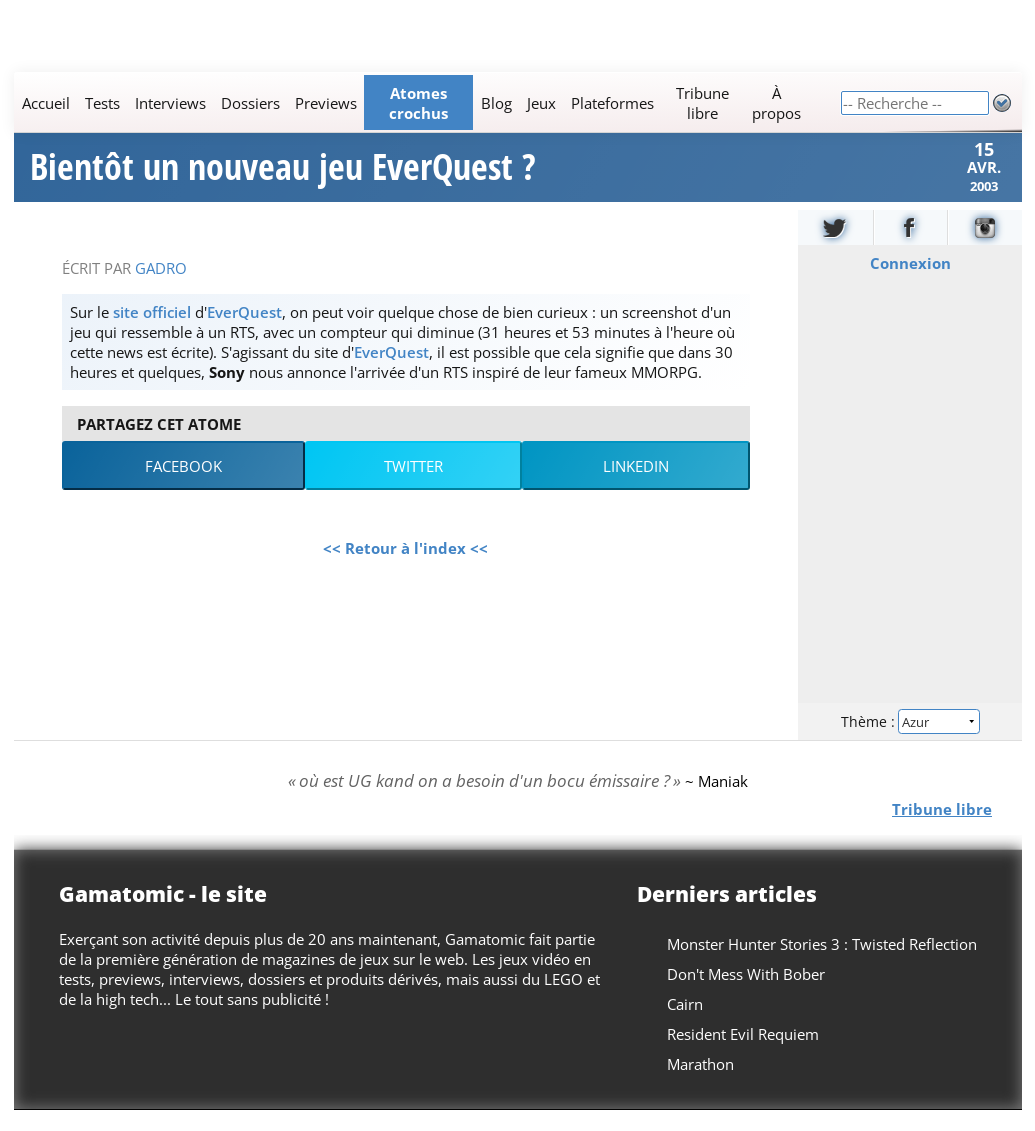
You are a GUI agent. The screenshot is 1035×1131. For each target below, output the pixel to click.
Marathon (700, 1085)
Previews (325, 103)
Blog (495, 103)
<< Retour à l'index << (405, 569)
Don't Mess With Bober (746, 995)
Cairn (685, 1025)
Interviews (169, 103)
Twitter (413, 487)
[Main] (427, 102)
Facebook (183, 487)
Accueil (45, 103)
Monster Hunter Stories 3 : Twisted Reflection (822, 965)
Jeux (540, 103)
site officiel (152, 333)
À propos (775, 103)
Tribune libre (702, 103)
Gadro (161, 289)
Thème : (909, 741)
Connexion (909, 284)
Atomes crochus (418, 103)
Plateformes (611, 103)
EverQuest (244, 333)
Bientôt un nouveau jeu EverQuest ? (283, 178)
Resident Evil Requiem (743, 1055)
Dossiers (249, 103)
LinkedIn (636, 487)
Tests (101, 103)
